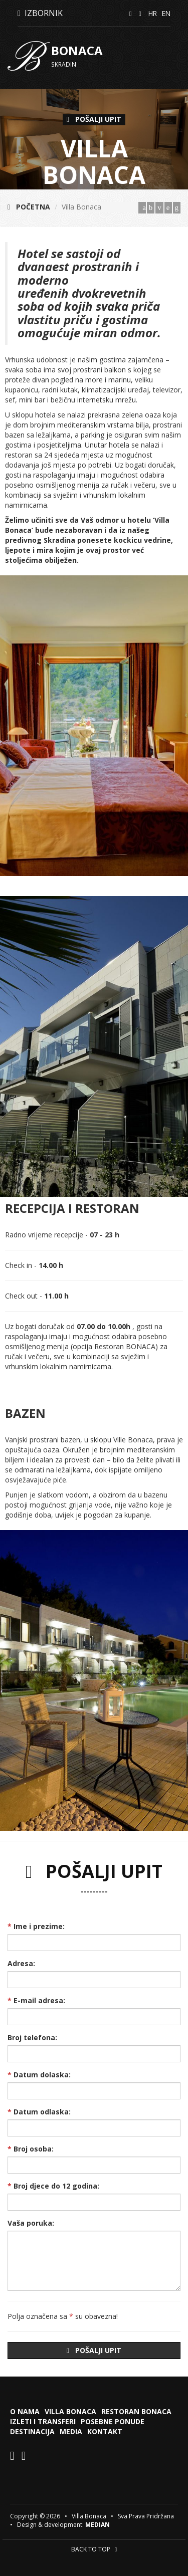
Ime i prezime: (36, 1926)
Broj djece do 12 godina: (53, 2186)
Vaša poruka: (31, 2223)
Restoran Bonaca (136, 2411)
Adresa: (21, 1963)
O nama (25, 2411)
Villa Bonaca (70, 2411)
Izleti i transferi (43, 2421)
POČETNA (29, 206)
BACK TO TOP (94, 2549)
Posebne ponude (112, 2421)
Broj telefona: (32, 2037)
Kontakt (104, 2431)
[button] (179, 726)
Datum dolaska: (39, 2074)
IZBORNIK (40, 13)
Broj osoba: (31, 2149)
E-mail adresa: (36, 2000)
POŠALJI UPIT (94, 119)
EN (166, 13)
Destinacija (32, 2431)
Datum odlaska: (39, 2111)
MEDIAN (97, 2524)
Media (71, 2431)
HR (152, 13)
